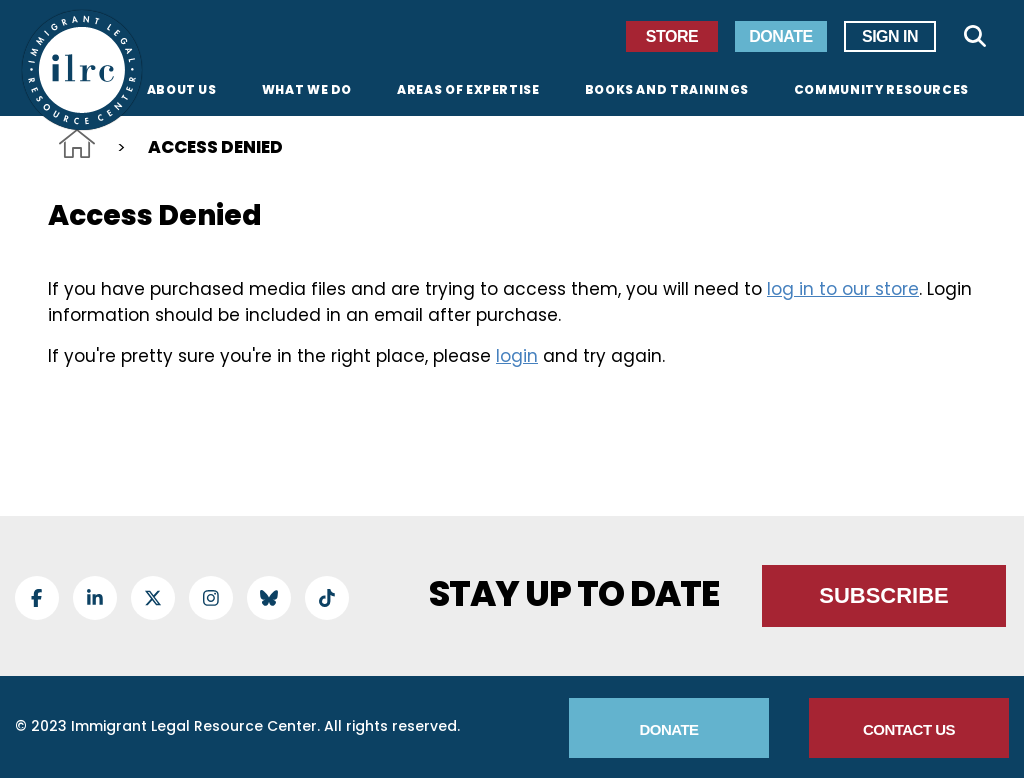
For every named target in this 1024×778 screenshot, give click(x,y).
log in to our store (843, 289)
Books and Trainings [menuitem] (667, 91)
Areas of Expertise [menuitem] (468, 91)
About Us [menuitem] (182, 91)
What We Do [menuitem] (307, 91)
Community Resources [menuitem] (881, 91)
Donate (780, 36)
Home (77, 143)
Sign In (890, 36)
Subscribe (884, 595)
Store (672, 36)
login (517, 356)
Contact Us (909, 729)
